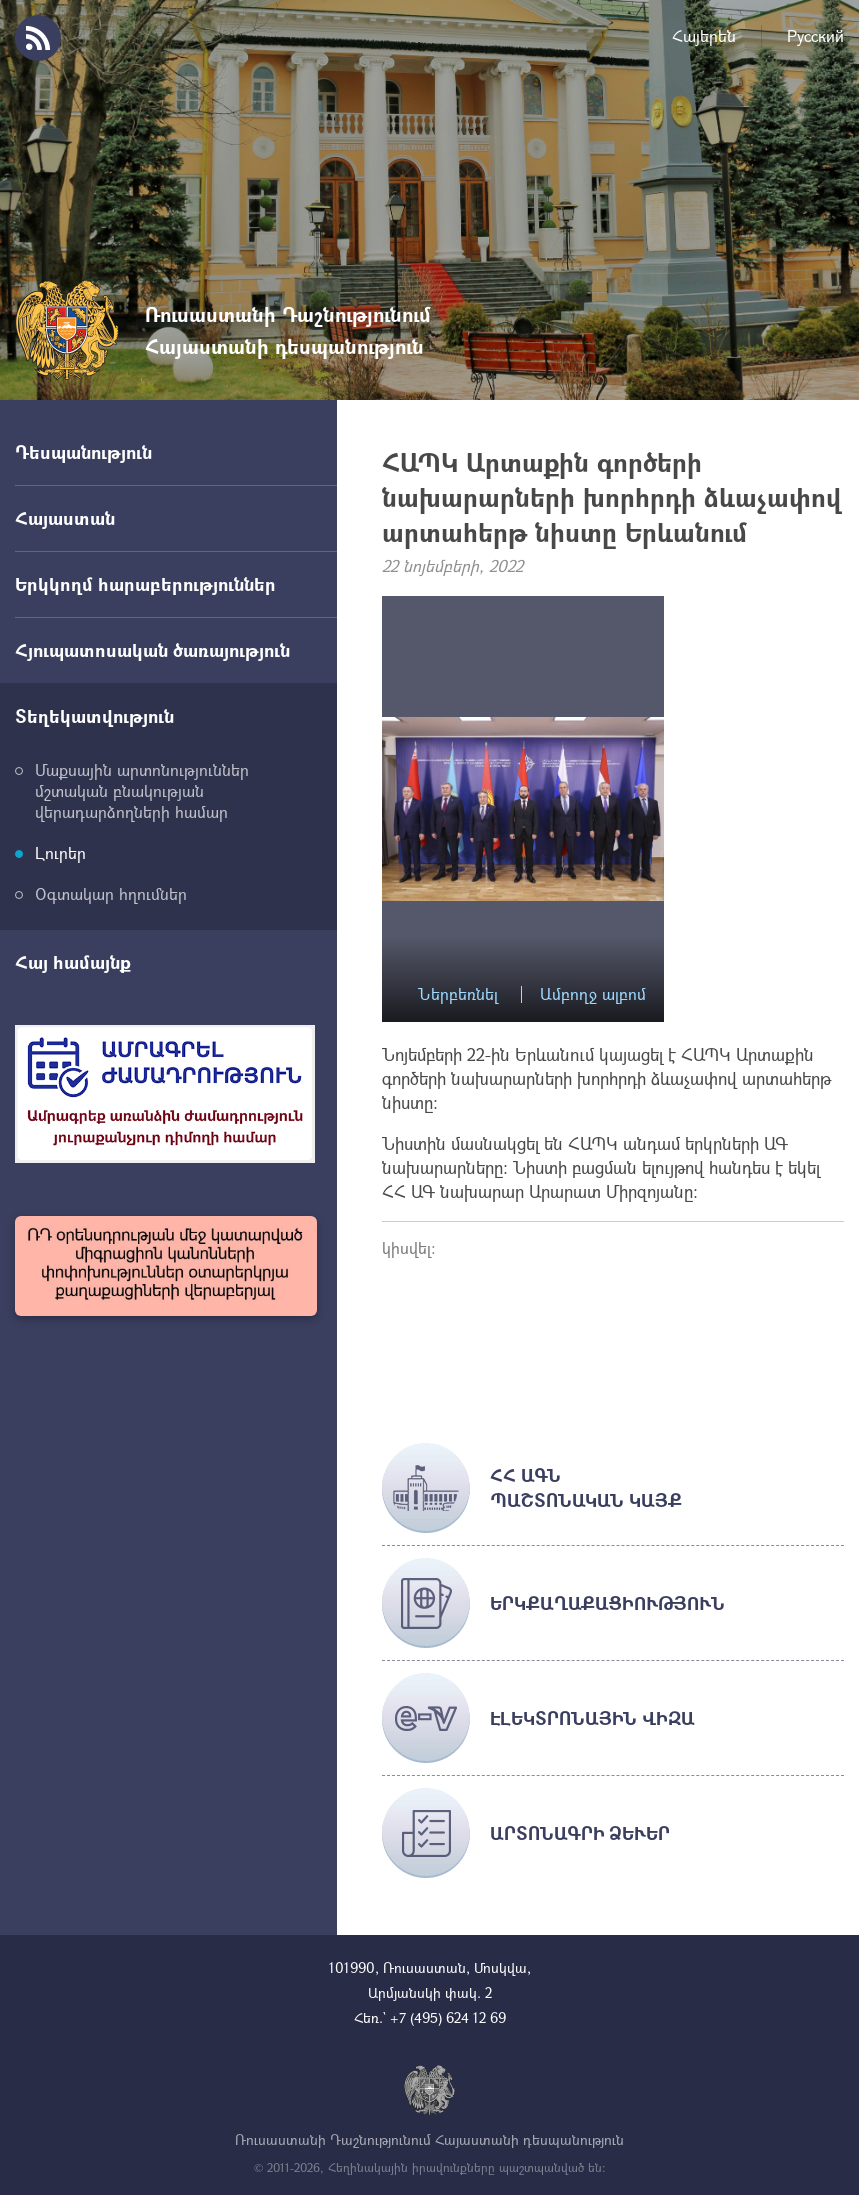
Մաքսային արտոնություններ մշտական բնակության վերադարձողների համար (142, 790)
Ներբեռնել (458, 994)
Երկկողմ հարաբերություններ (145, 584)
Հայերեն (704, 35)
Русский (815, 35)
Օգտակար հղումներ (111, 893)
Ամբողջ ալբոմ (593, 994)
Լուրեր (60, 852)
